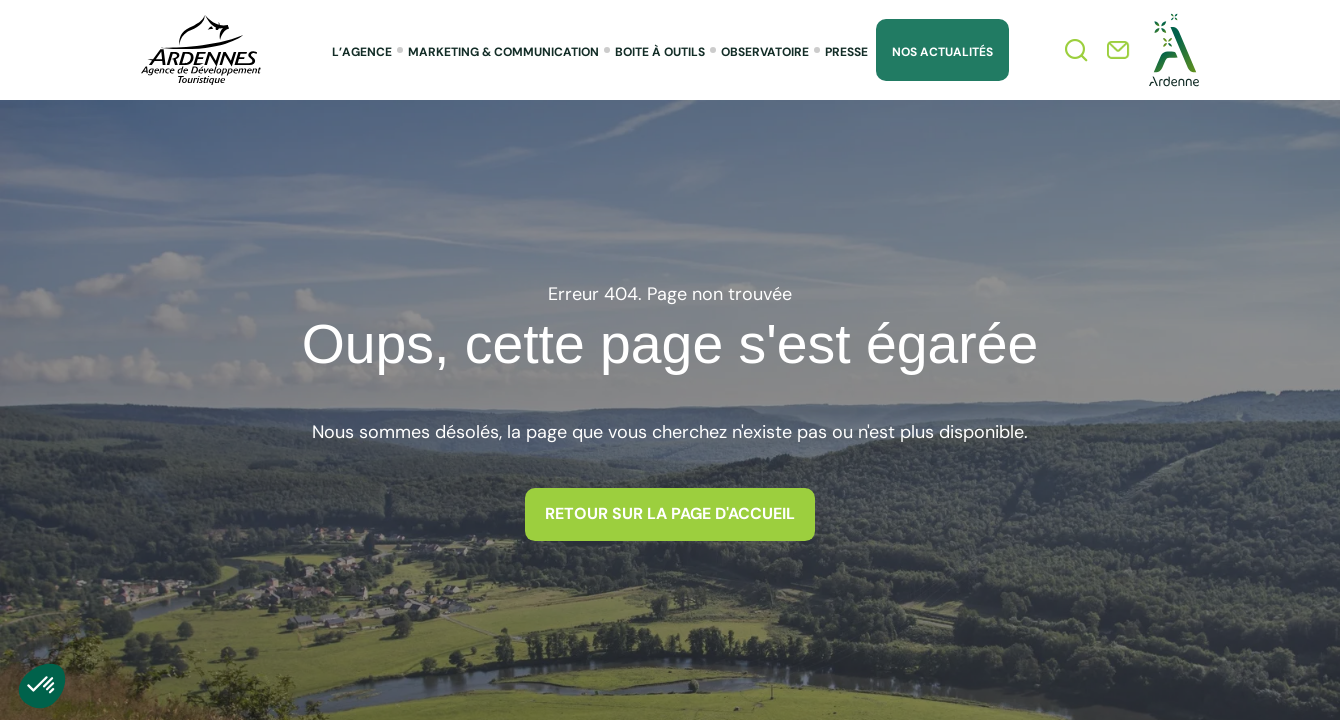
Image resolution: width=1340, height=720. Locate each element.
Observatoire (765, 52)
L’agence (362, 52)
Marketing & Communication (503, 52)
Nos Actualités (942, 52)
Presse (846, 52)
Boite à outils (660, 52)
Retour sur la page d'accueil (670, 514)
